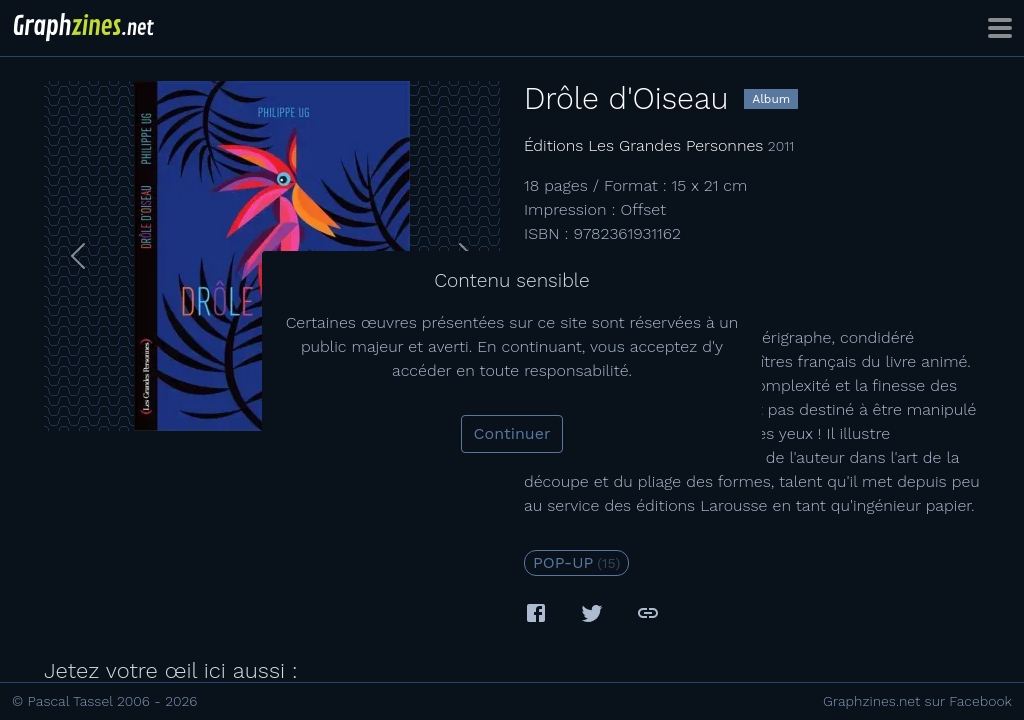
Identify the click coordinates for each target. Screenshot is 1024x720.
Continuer (512, 433)
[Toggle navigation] (1000, 28)
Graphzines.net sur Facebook (917, 701)
